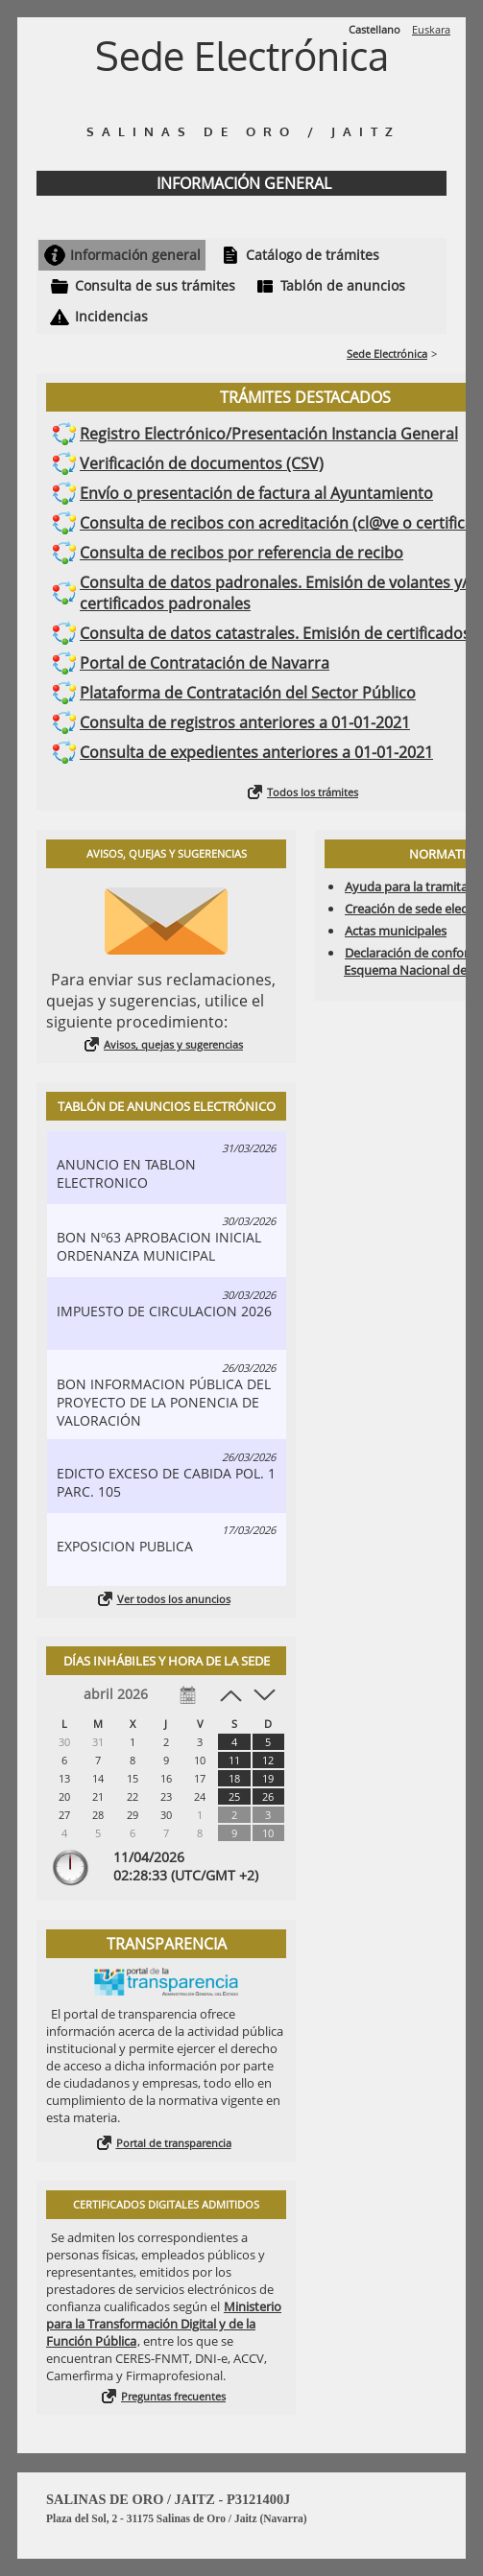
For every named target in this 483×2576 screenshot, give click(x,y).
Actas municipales (396, 930)
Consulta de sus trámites (155, 285)
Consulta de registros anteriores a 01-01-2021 (245, 722)
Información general (135, 255)
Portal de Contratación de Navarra (204, 663)
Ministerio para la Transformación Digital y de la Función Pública (163, 2324)
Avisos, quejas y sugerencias (173, 1044)
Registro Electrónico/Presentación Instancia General (269, 433)
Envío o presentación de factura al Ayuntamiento (256, 493)
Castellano (374, 29)
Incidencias (111, 316)
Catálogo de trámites (312, 255)
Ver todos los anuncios (173, 1599)
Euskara (431, 29)
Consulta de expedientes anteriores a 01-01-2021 (256, 752)
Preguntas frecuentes (173, 2396)
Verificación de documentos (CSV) (202, 463)
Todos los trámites (312, 792)
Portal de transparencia (173, 2143)
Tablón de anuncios (342, 285)
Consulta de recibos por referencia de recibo (241, 552)
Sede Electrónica (387, 353)
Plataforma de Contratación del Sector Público (248, 692)
